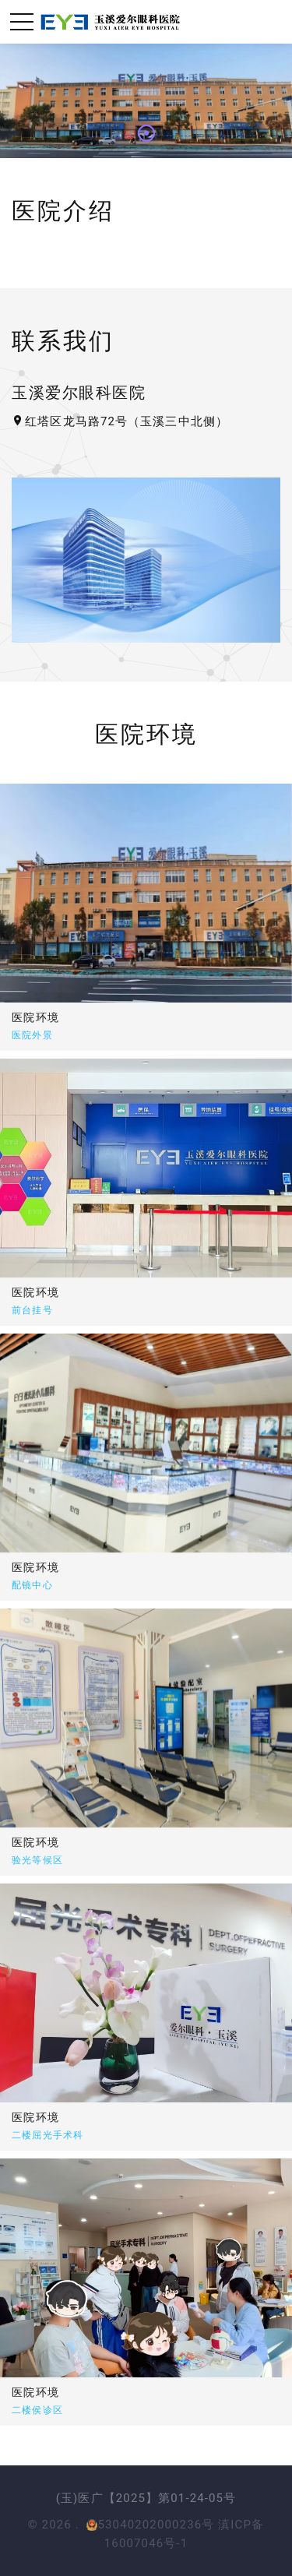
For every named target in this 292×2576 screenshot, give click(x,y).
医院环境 (36, 1017)
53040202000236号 (150, 2525)
